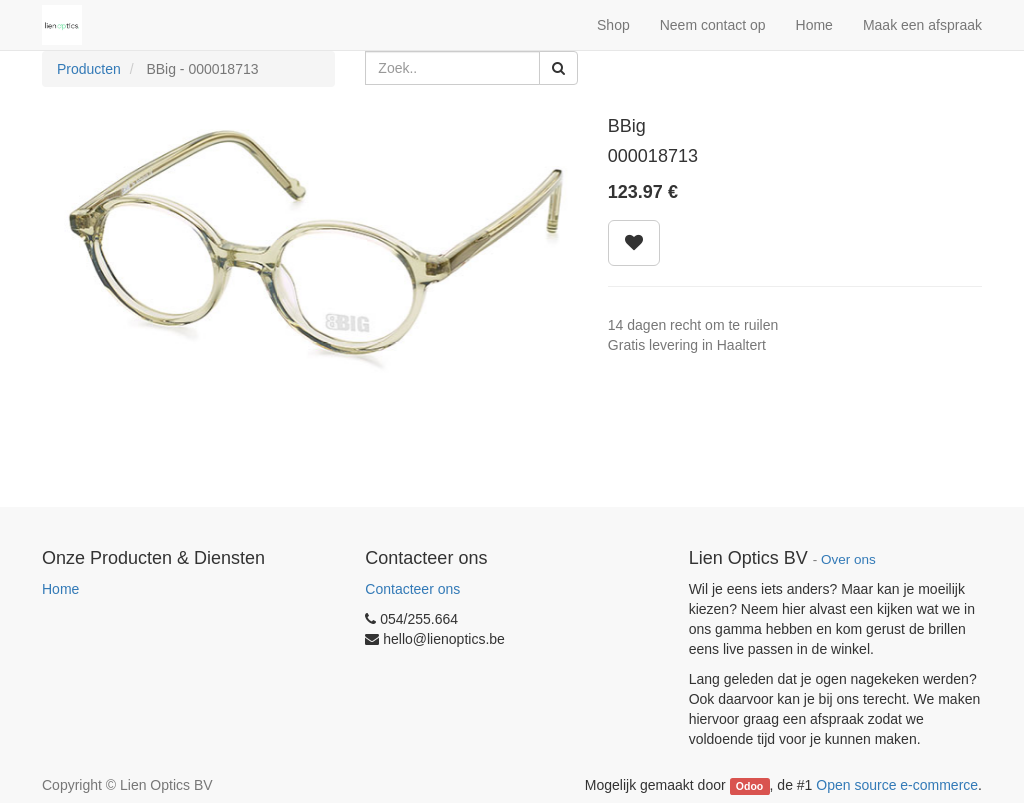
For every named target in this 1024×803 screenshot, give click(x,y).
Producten (89, 69)
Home (60, 589)
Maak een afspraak (922, 25)
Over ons (848, 559)
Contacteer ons (412, 589)
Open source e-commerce (897, 785)
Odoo (749, 786)
